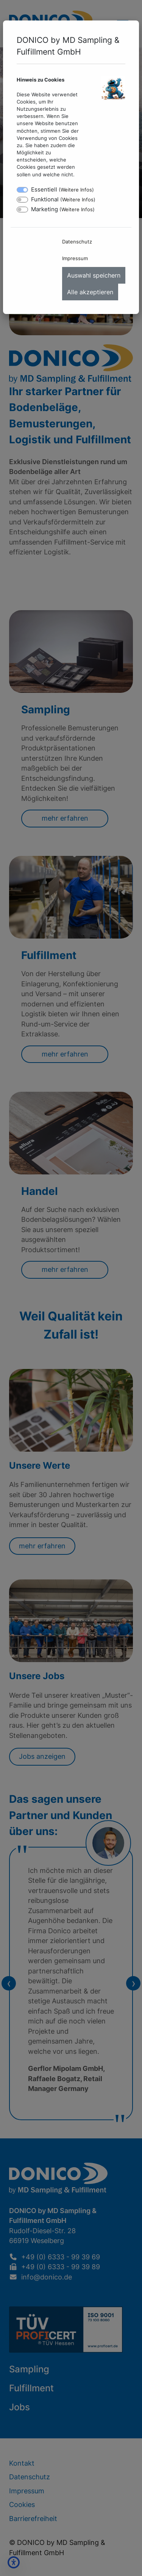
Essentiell (62, 189)
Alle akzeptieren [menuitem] (90, 292)
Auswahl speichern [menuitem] (93, 275)
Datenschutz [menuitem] (77, 242)
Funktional (63, 199)
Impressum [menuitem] (75, 258)
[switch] (22, 200)
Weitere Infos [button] (76, 190)
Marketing (63, 209)
